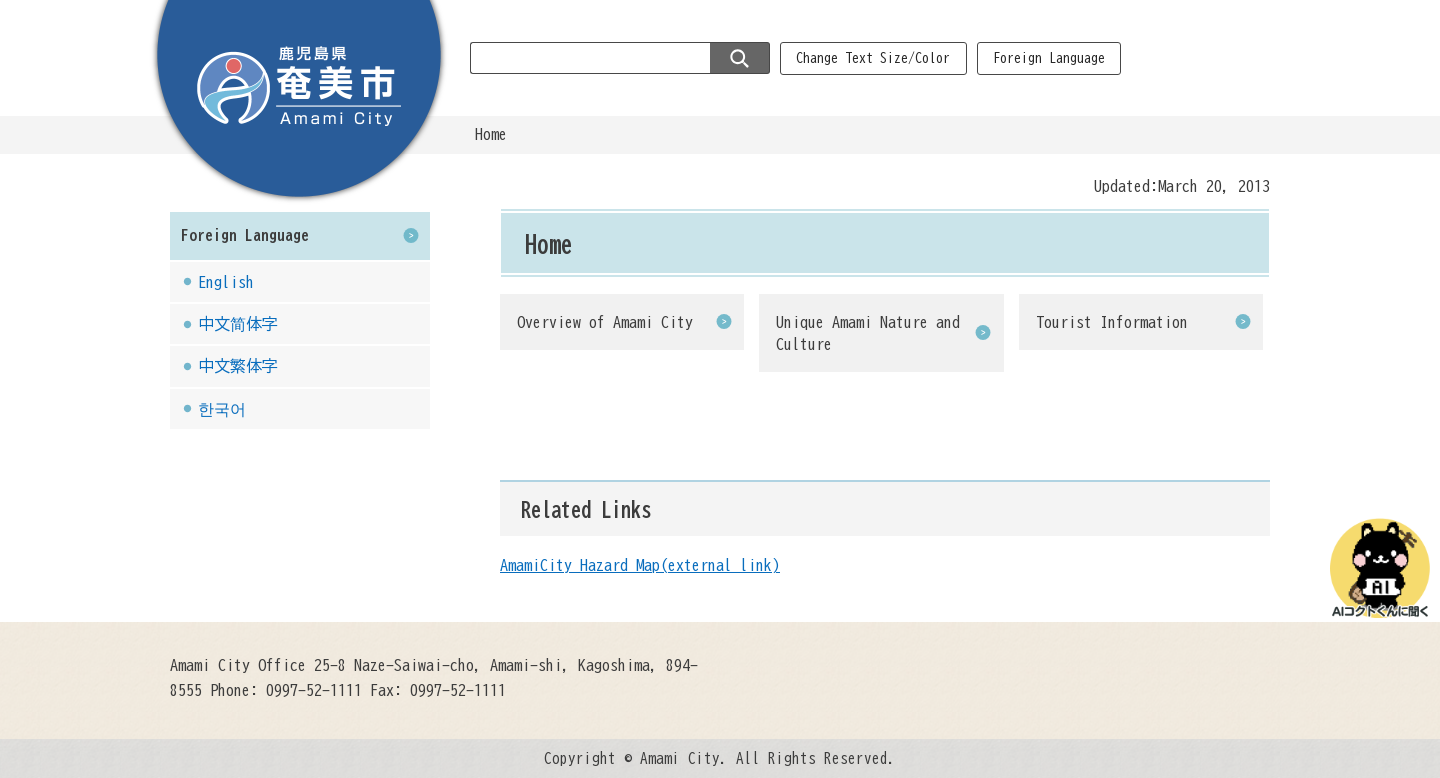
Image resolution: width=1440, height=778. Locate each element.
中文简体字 (238, 324)
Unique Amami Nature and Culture (868, 333)
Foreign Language (1049, 58)
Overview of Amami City (605, 322)
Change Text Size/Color (873, 58)
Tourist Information (1112, 322)
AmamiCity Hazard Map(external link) (640, 565)
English (226, 282)
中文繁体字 (238, 366)
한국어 (222, 409)
